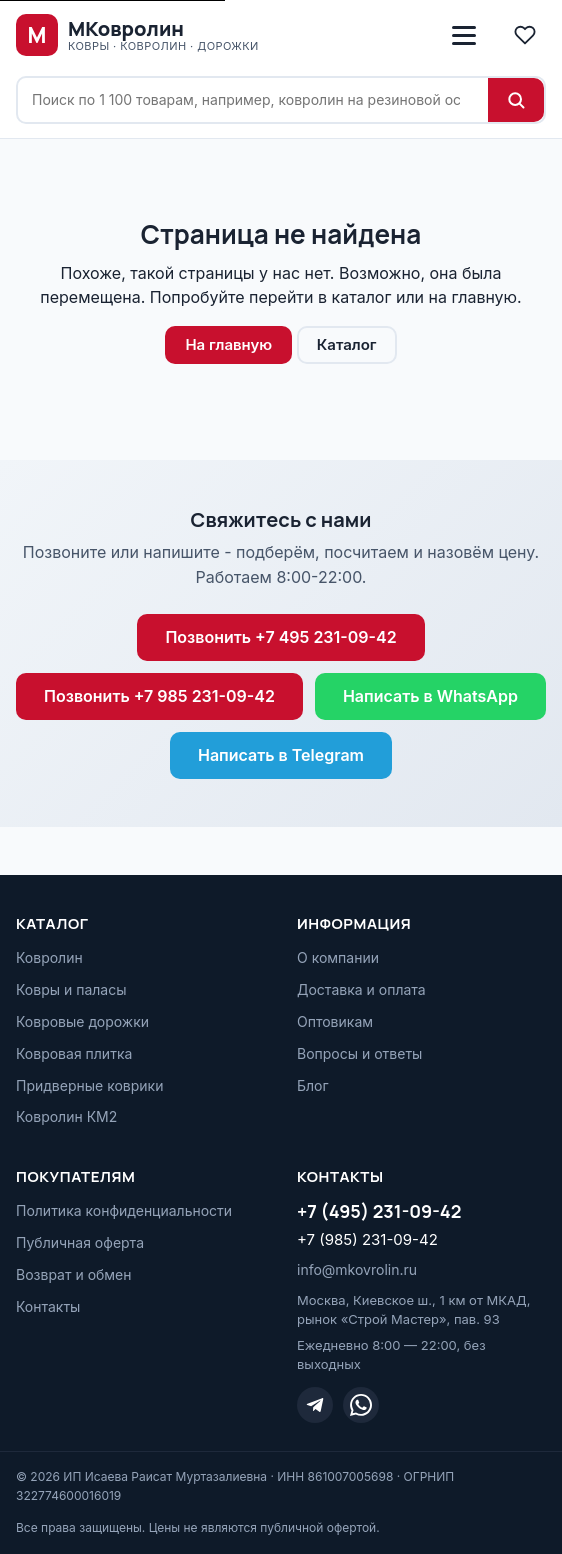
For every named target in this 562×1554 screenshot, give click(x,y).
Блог (313, 1085)
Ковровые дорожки (82, 1021)
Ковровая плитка (74, 1053)
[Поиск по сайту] (253, 100)
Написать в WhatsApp (430, 696)
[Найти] (516, 100)
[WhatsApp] (361, 1405)
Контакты (48, 1306)
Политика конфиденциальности (124, 1210)
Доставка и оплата (361, 989)
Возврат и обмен (74, 1274)
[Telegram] (315, 1405)
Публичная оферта (80, 1242)
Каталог (347, 344)
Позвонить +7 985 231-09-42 (159, 696)
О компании (338, 957)
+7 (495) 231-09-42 (379, 1211)
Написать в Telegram (281, 755)
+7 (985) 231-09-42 (367, 1239)
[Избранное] (525, 35)
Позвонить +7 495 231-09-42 (280, 637)
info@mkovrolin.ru (357, 1269)
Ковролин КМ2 (66, 1116)
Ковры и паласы (71, 989)
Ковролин (49, 957)
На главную (228, 344)
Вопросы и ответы (359, 1053)
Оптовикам (335, 1021)
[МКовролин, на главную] (137, 35)
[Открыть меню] (464, 35)
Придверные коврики (89, 1085)
